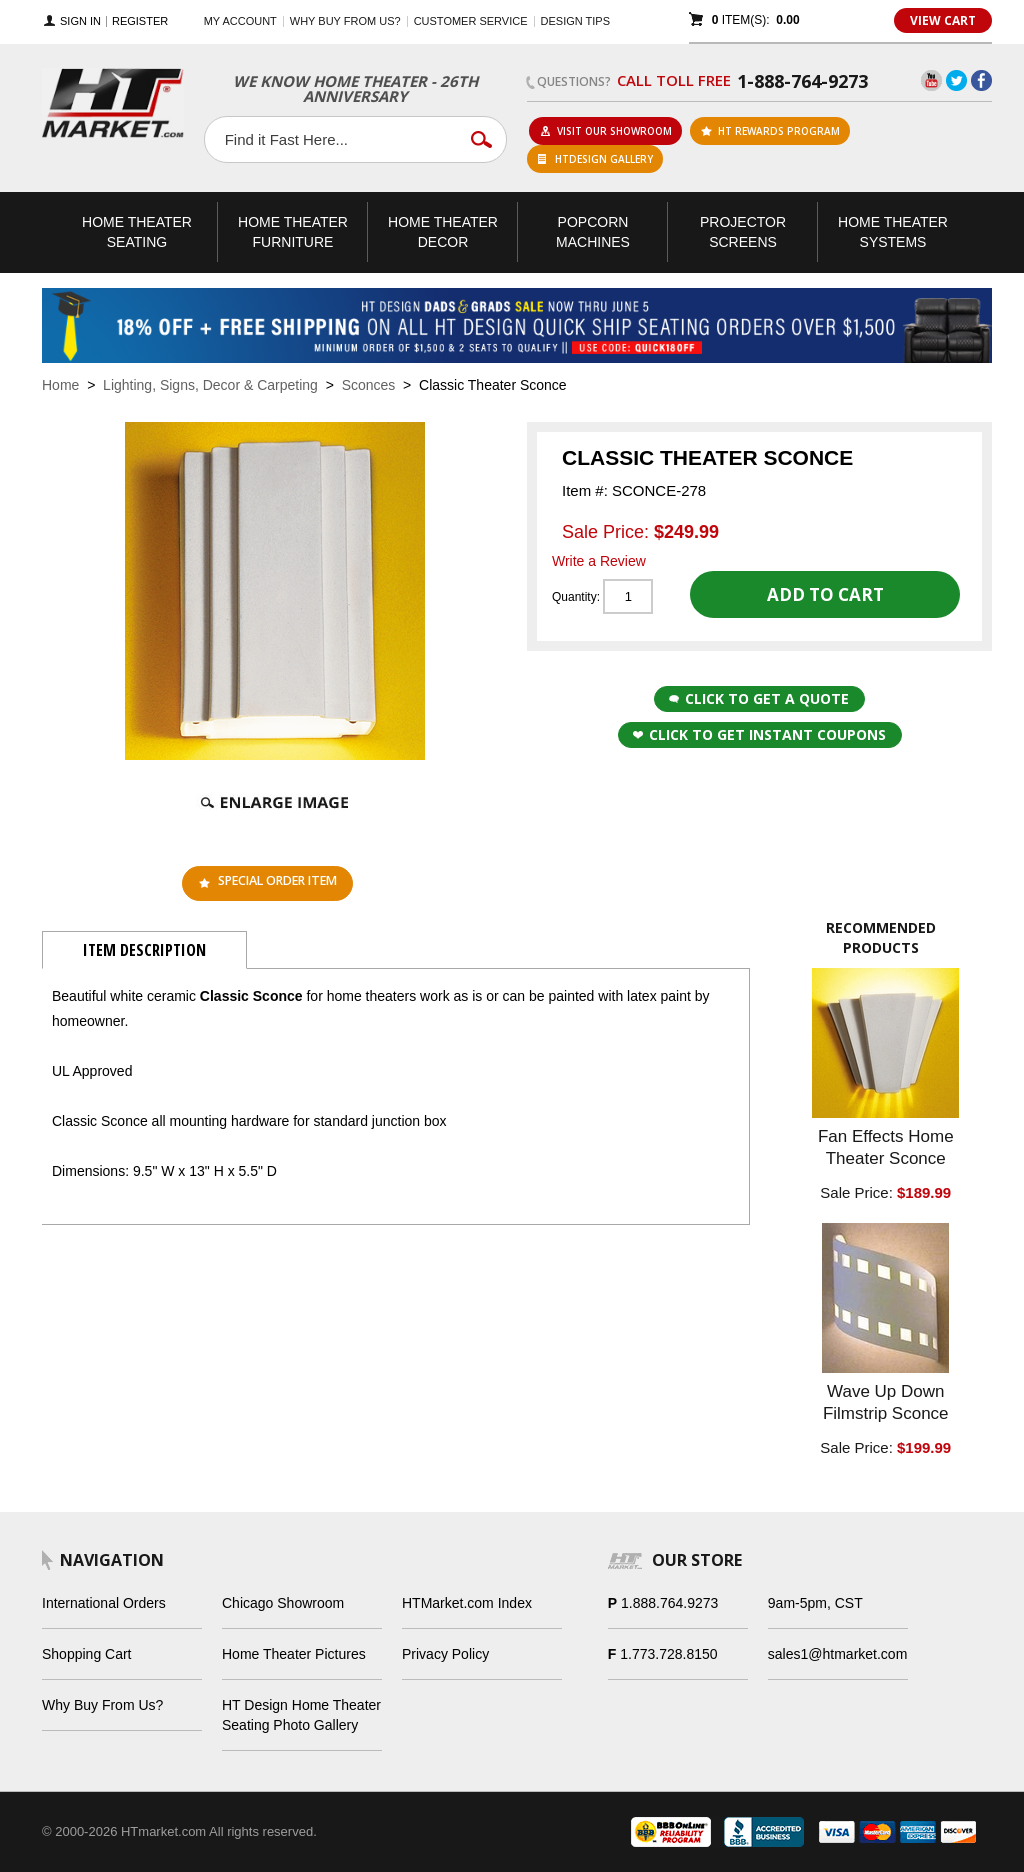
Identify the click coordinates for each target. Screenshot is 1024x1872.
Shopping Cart (87, 1654)
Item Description (144, 950)
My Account (240, 21)
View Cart (943, 20)
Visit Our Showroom (606, 131)
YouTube (931, 80)
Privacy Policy (445, 1654)
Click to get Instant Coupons (759, 734)
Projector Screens (743, 232)
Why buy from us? (345, 21)
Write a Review (599, 561)
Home (60, 385)
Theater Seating (137, 232)
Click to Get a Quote (759, 698)
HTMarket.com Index (467, 1603)
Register (140, 21)
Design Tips (575, 21)
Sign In (80, 21)
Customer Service (471, 21)
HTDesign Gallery (595, 159)
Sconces (369, 385)
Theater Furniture (293, 232)
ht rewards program (770, 131)
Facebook (981, 80)
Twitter (956, 80)
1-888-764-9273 (802, 81)
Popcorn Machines (593, 232)
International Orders (104, 1603)
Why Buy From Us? (102, 1705)
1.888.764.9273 (669, 1603)
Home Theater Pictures (294, 1654)
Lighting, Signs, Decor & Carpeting (210, 385)
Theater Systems (893, 232)
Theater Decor (443, 232)
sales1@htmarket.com (837, 1654)
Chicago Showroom (283, 1603)
